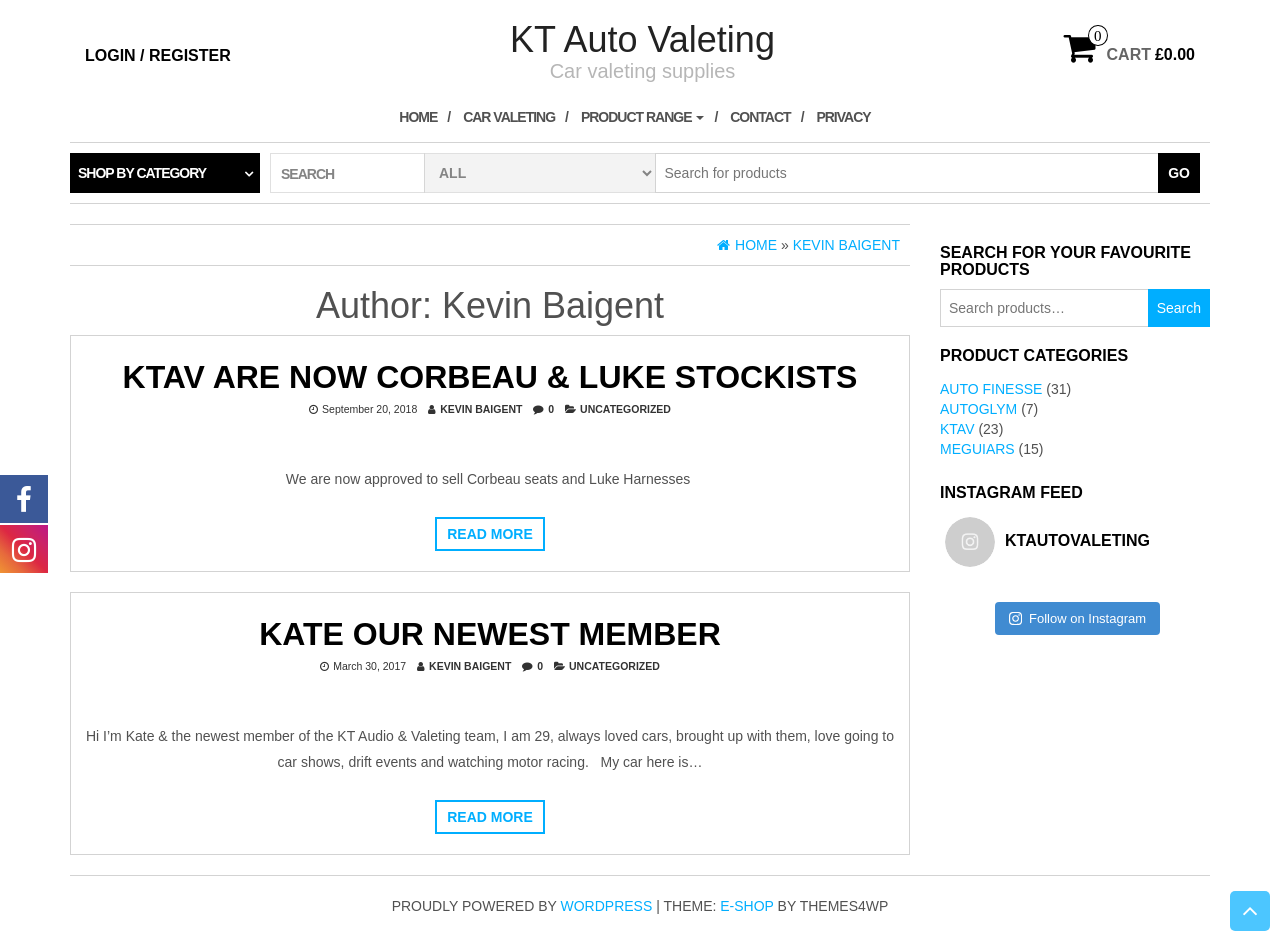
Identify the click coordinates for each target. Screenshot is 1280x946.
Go (1179, 173)
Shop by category (142, 173)
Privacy (843, 117)
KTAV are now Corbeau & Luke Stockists (490, 377)
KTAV (957, 429)
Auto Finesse (991, 389)
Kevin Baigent (481, 409)
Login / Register (158, 55)
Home (418, 117)
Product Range (643, 117)
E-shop (746, 906)
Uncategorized (625, 409)
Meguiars (977, 449)
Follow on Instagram (1077, 618)
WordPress (607, 906)
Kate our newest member (490, 634)
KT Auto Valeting (642, 39)
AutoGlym (978, 409)
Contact (760, 117)
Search (1179, 308)
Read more (490, 534)
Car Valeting (509, 117)
